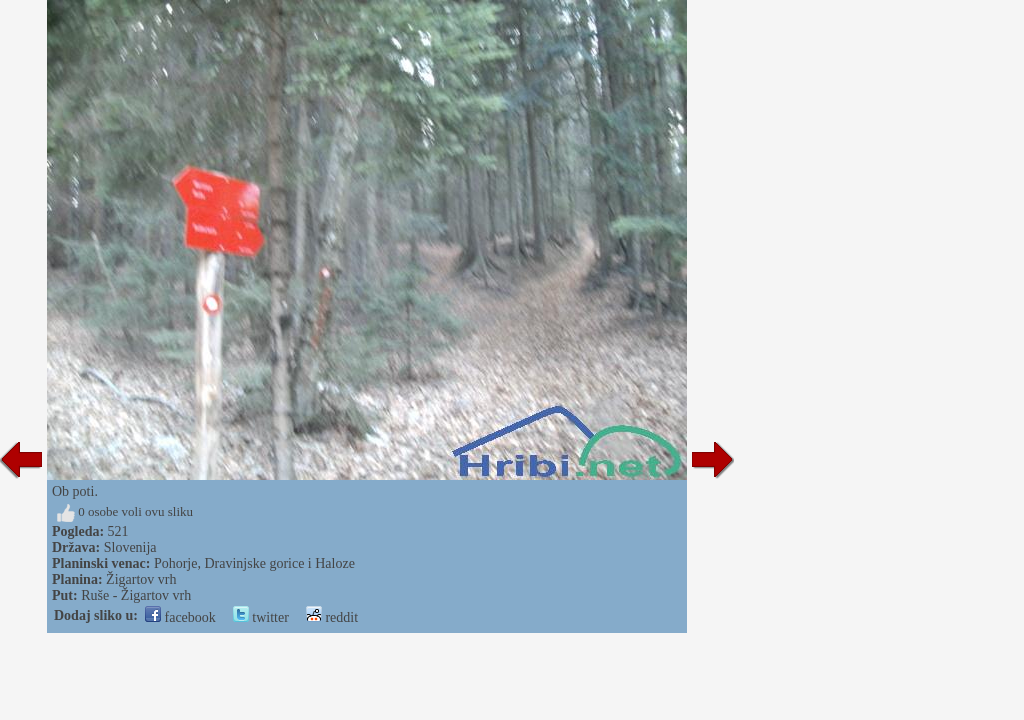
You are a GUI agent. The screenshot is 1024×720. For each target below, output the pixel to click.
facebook (180, 617)
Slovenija (130, 547)
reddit (332, 617)
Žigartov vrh (141, 579)
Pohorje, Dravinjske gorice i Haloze (254, 563)
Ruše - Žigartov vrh (136, 595)
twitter (261, 617)
